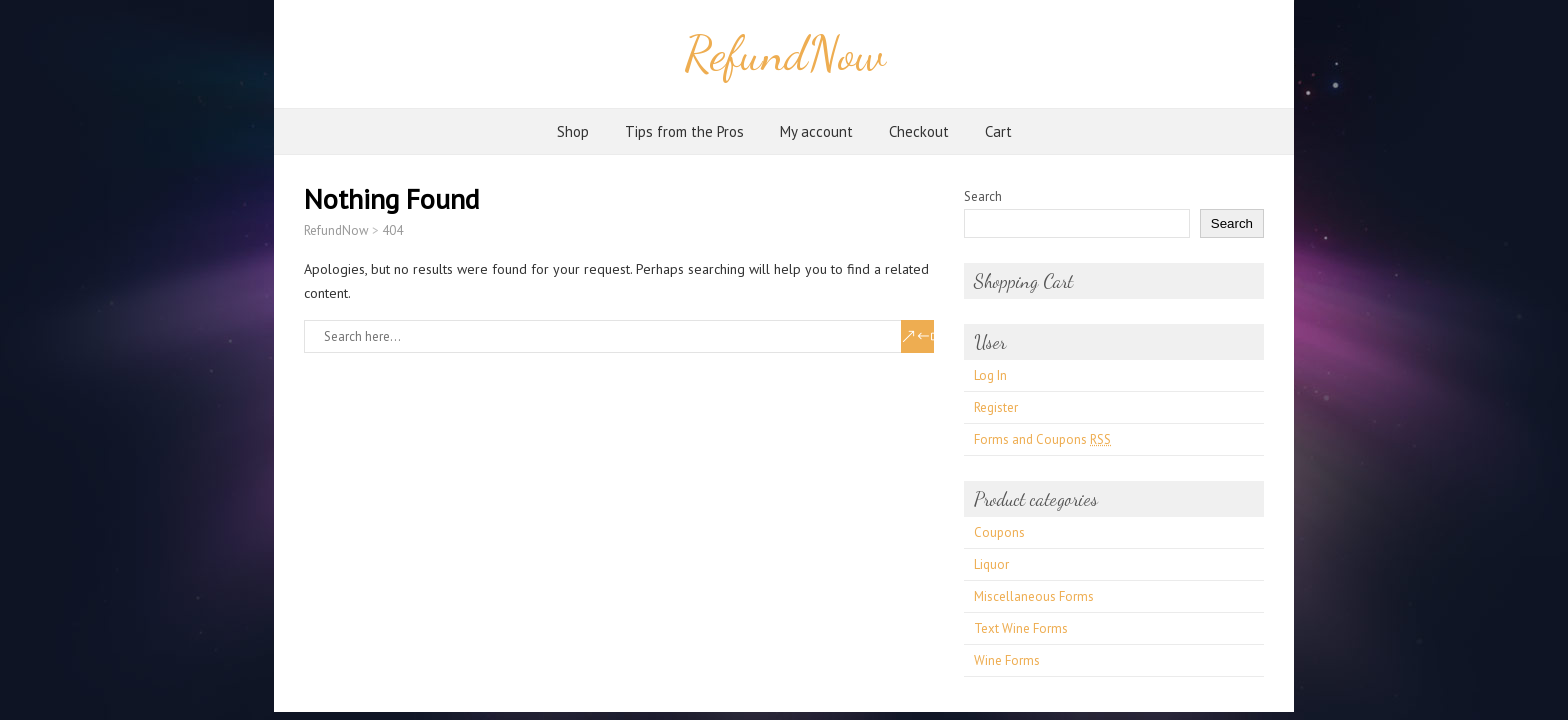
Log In (990, 375)
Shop (573, 131)
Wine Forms (1007, 660)
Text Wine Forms (1021, 628)
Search (983, 196)
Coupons (999, 532)
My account (816, 131)
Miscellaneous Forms (1034, 596)
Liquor (991, 564)
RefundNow (784, 53)
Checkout (919, 131)
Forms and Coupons (1042, 439)
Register (996, 407)
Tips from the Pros (684, 131)
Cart (998, 131)
